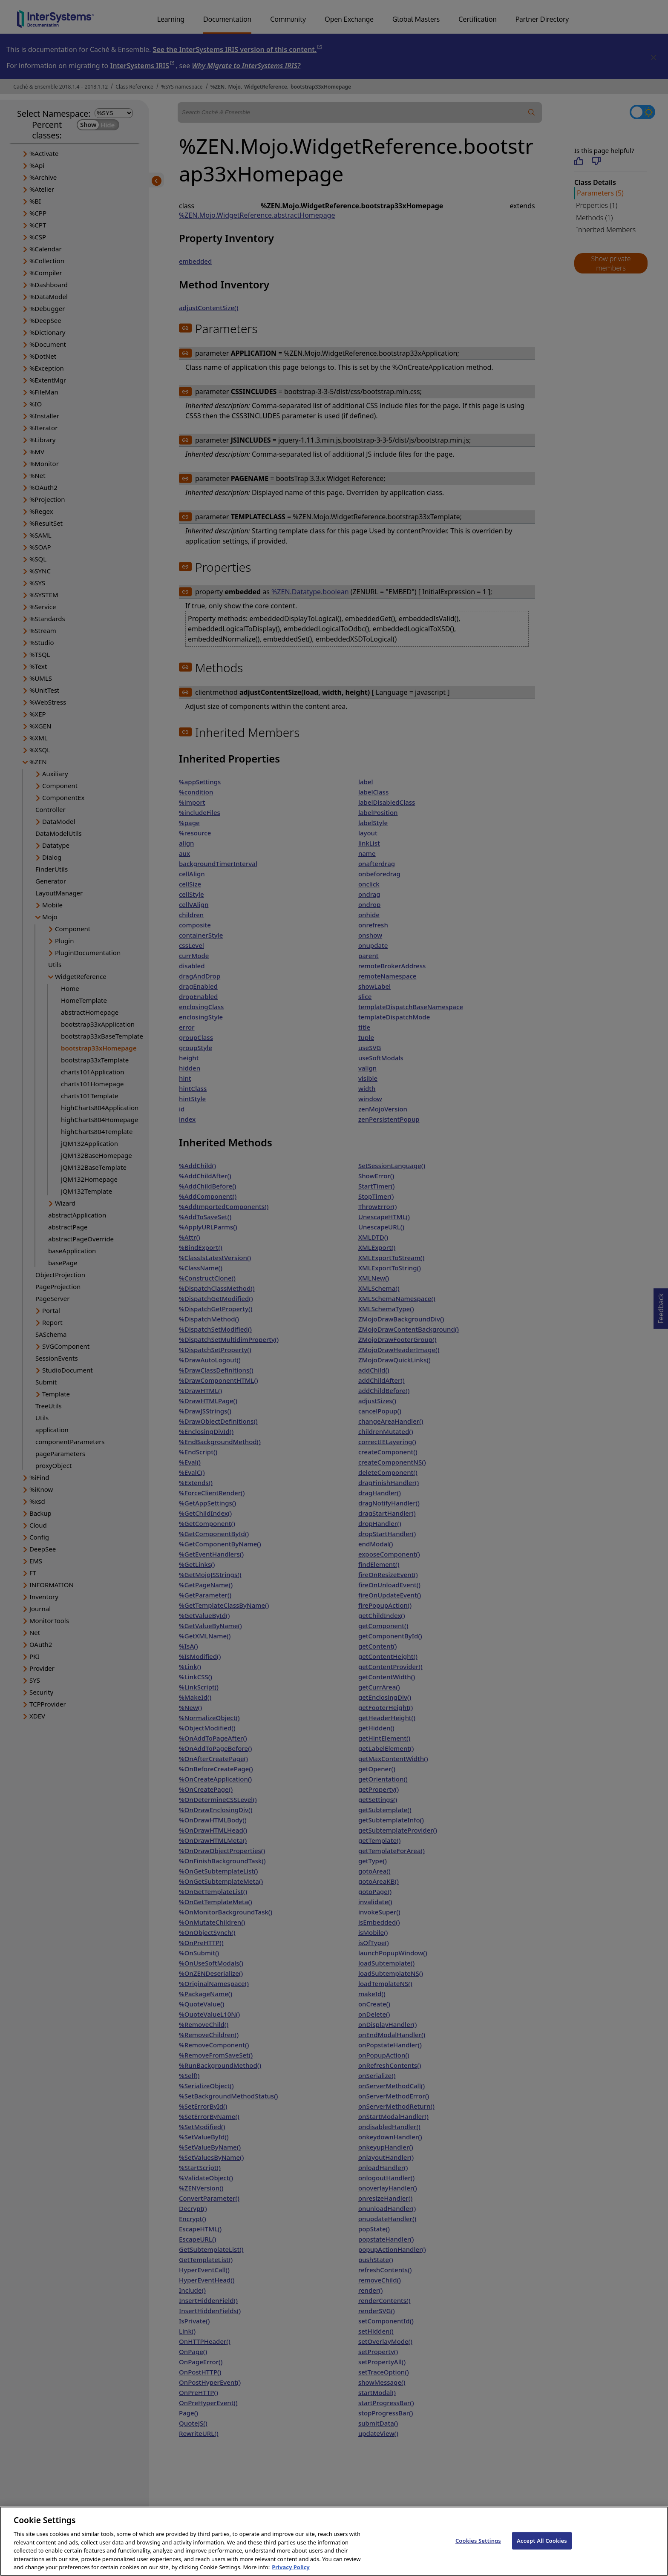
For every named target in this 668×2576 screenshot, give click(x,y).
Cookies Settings (478, 2540)
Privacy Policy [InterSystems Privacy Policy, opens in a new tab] (291, 2567)
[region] (334, 2541)
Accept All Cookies (542, 2540)
